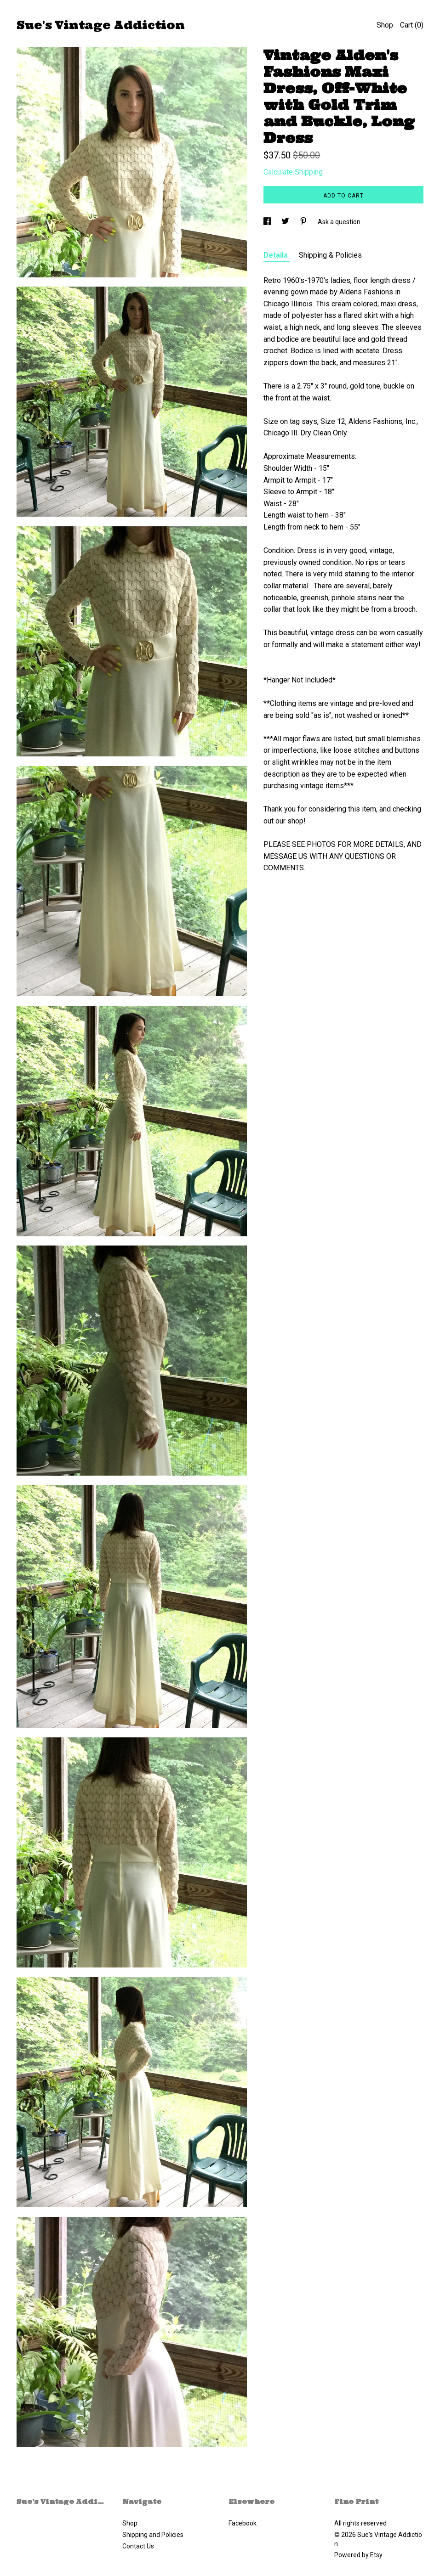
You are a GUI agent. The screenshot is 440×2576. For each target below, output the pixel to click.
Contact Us (138, 2546)
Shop (385, 25)
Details (276, 255)
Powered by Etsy (358, 2555)
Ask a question (339, 221)
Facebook (243, 2523)
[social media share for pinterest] (304, 221)
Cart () (411, 25)
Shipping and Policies (152, 2534)
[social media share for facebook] (267, 221)
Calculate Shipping (293, 172)
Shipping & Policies (330, 255)
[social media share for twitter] (286, 221)
